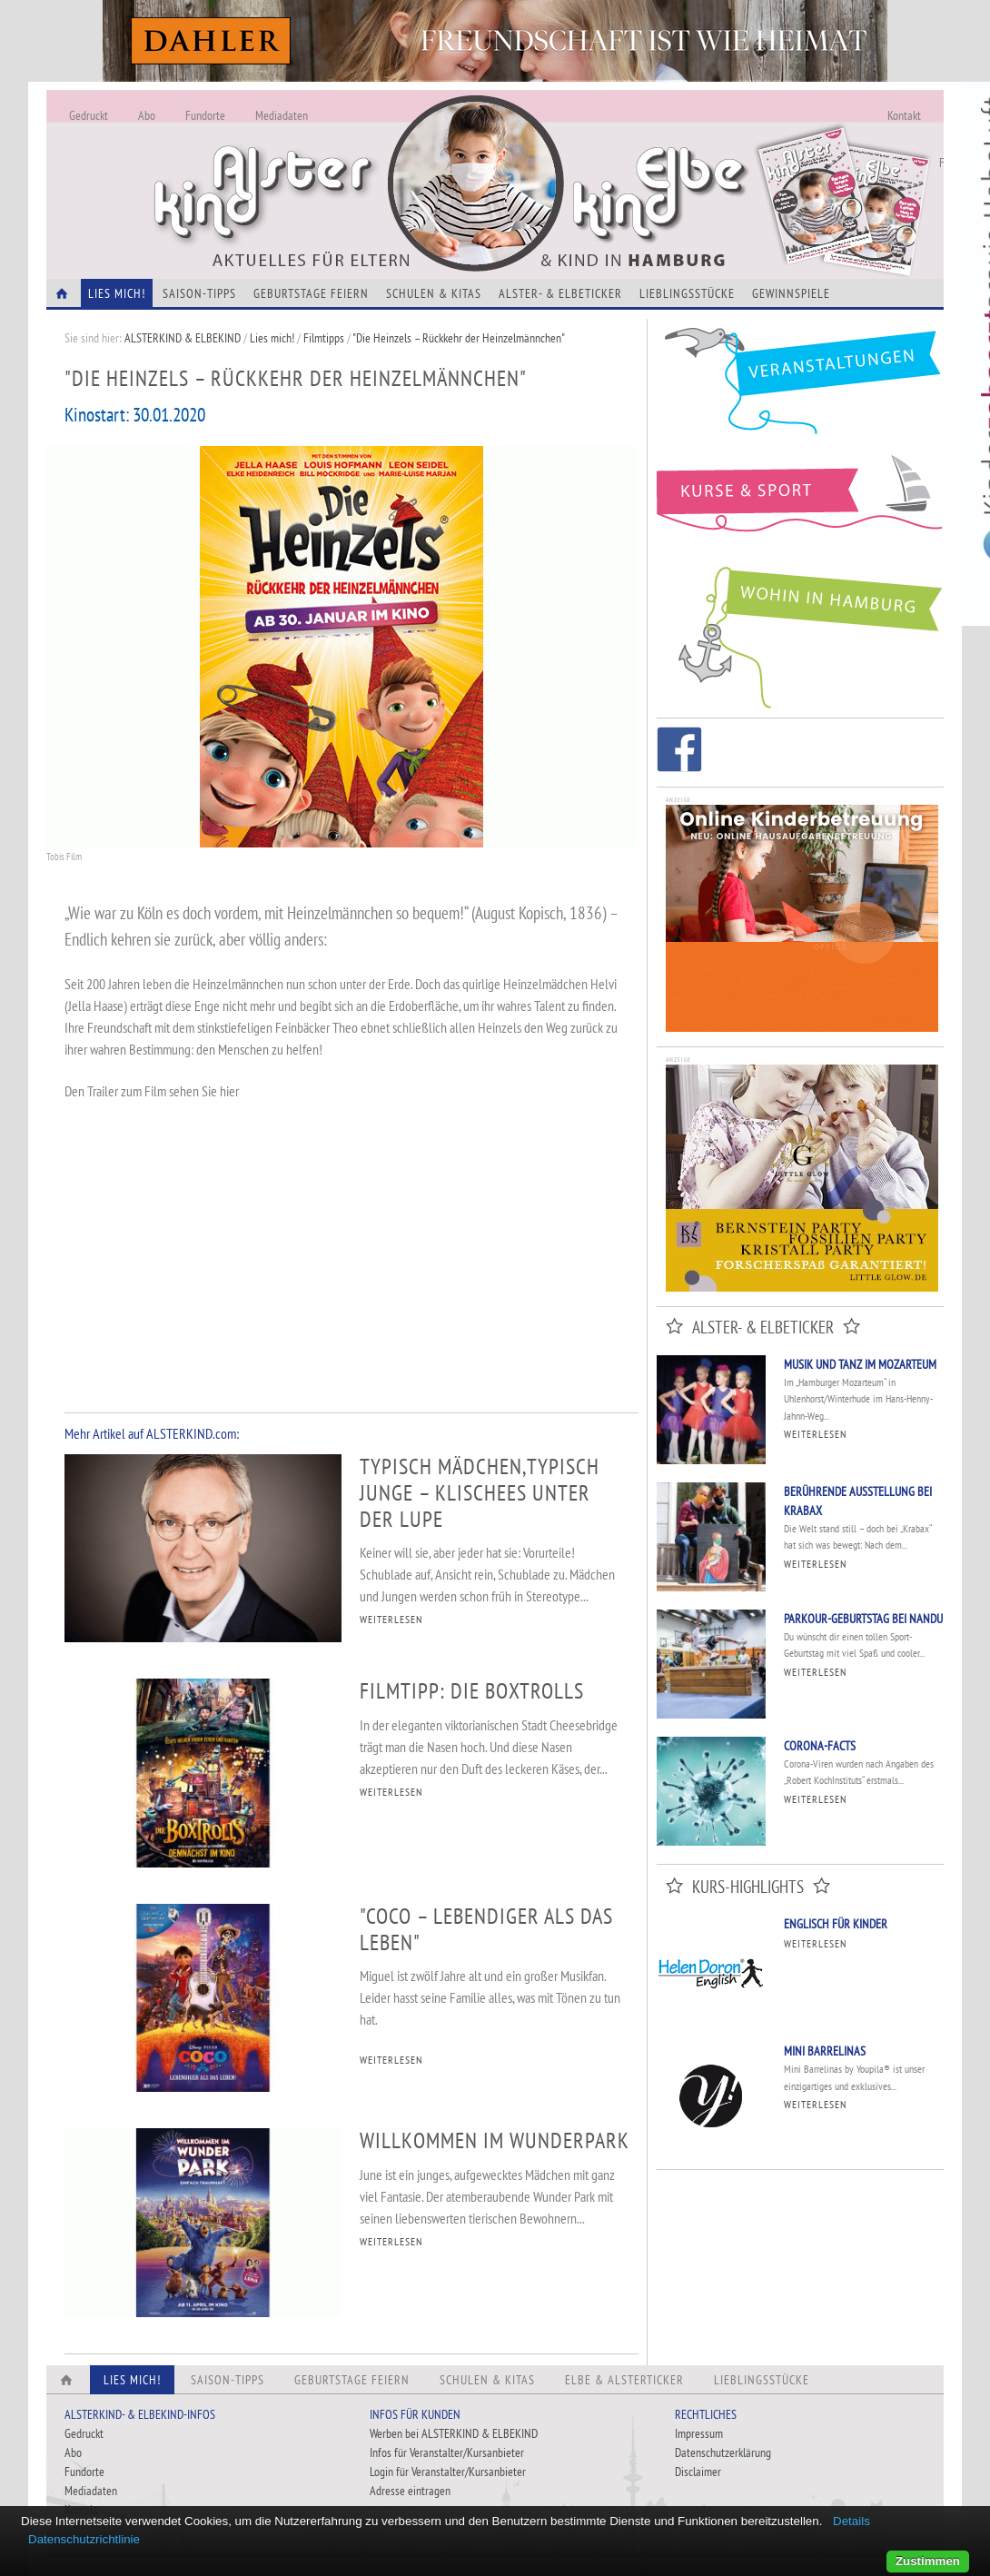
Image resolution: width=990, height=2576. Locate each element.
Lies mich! (272, 338)
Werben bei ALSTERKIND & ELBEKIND (454, 2433)
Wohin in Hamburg (800, 634)
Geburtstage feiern (311, 293)
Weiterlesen (815, 1434)
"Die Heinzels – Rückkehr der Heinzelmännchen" (458, 338)
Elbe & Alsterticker (624, 2380)
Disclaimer (698, 2471)
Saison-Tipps (199, 293)
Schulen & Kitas (433, 293)
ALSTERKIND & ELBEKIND (182, 338)
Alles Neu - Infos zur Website (346, 162)
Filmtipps (323, 338)
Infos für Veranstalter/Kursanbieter (447, 2452)
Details (851, 2521)
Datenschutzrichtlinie (84, 2539)
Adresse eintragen (410, 2490)
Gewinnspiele (791, 293)
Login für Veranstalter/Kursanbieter (448, 2471)
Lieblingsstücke (687, 293)
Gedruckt (88, 115)
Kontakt (904, 115)
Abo (146, 115)
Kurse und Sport (800, 503)
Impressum (699, 2433)
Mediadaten (281, 115)
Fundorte (205, 115)
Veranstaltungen (800, 387)
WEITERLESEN (391, 1619)
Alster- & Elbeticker (560, 293)
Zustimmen (928, 2561)
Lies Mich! (116, 293)
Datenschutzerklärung (723, 2452)
